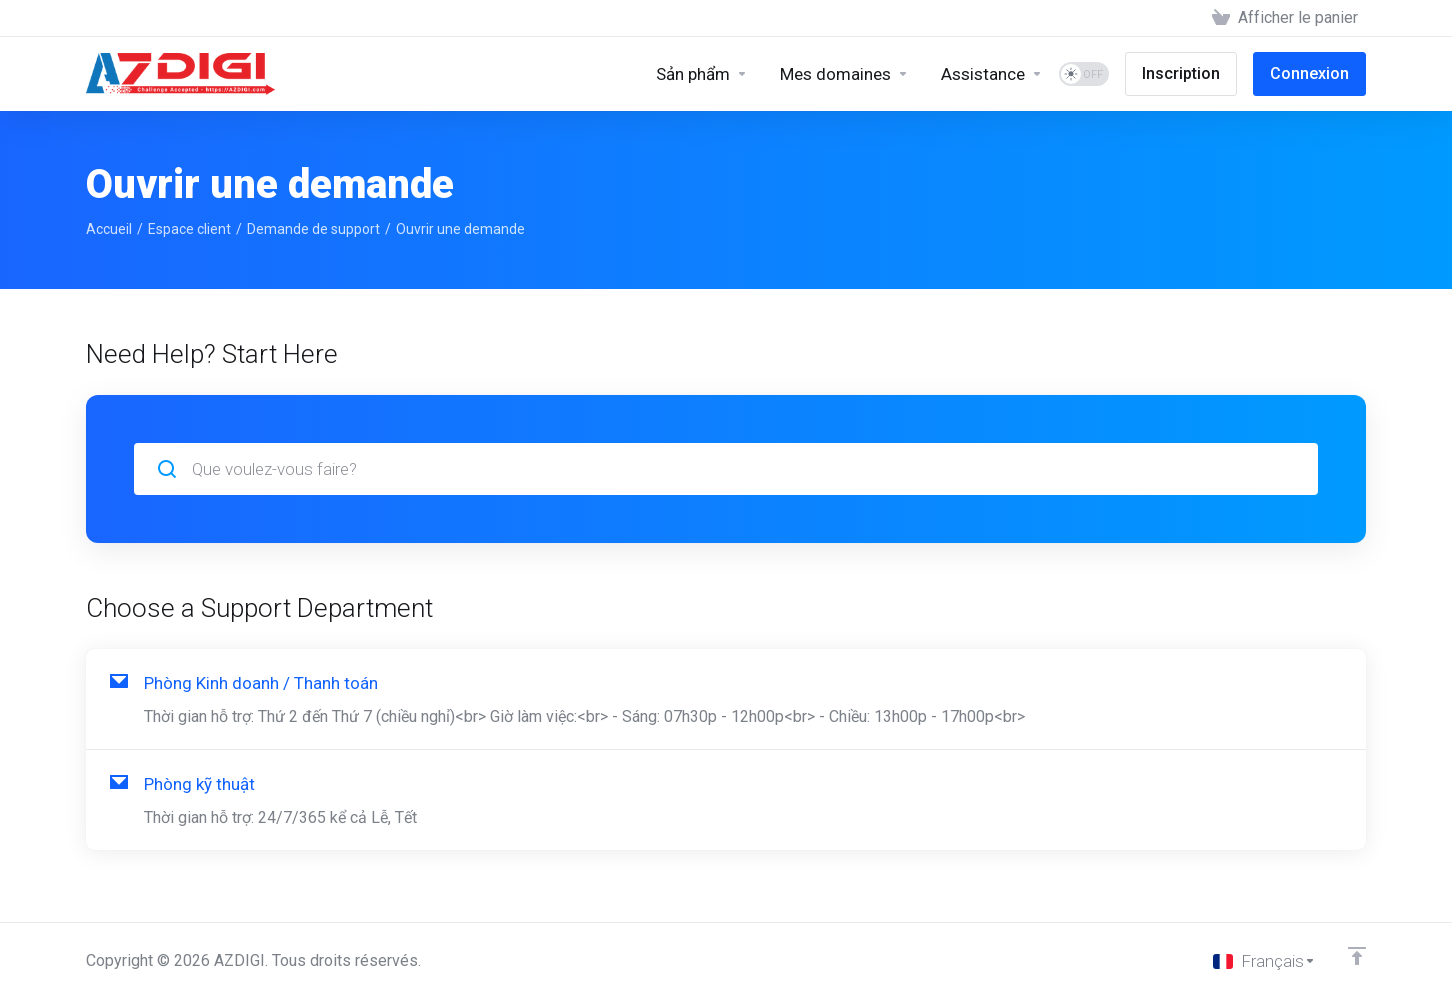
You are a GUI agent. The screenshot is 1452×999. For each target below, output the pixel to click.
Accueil (109, 229)
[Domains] (844, 74)
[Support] (992, 74)
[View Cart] (1285, 18)
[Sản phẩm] (702, 74)
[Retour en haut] (1357, 956)
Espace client (189, 229)
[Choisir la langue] (1264, 961)
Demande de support (313, 229)
